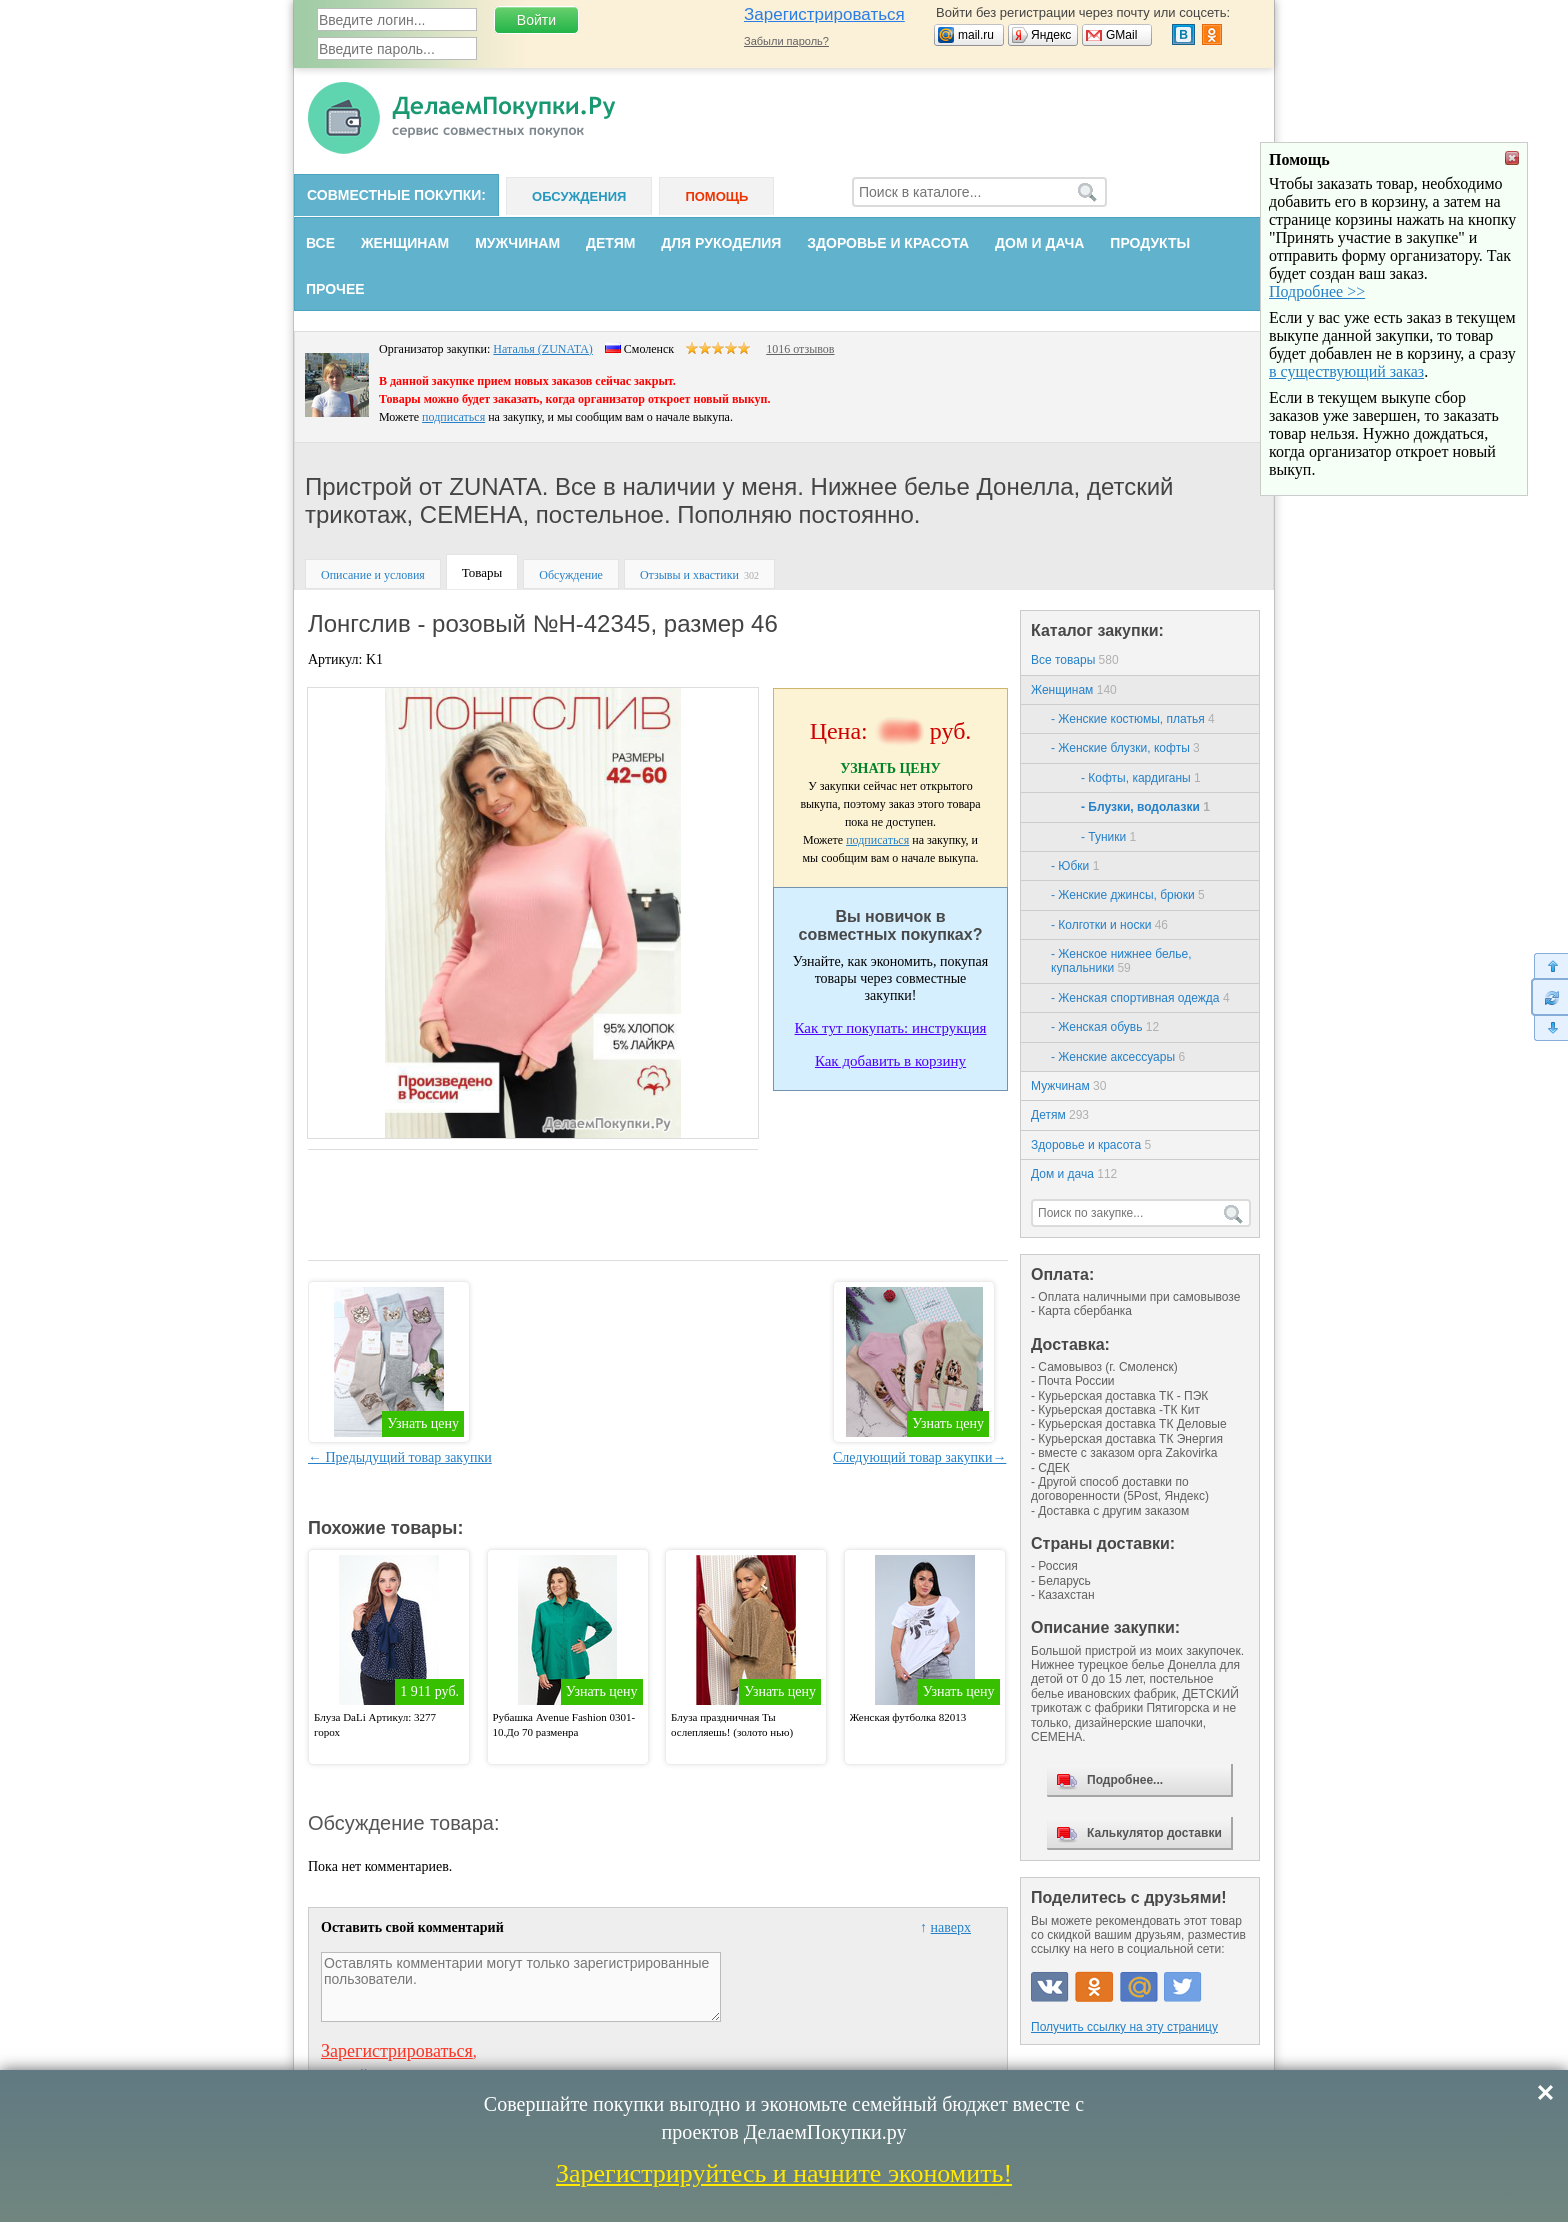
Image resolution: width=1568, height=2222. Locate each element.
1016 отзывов (800, 349)
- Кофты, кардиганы (1141, 778)
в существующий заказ (1346, 480)
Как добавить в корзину (890, 1061)
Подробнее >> (1317, 400)
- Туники (1108, 837)
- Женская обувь (1105, 1027)
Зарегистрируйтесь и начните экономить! (784, 2173)
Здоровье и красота (888, 243)
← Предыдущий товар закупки (400, 1457)
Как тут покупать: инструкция (891, 1028)
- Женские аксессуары (1118, 1057)
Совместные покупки (394, 195)
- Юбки (1075, 866)
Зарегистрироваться (824, 14)
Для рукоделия (721, 243)
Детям (610, 243)
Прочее (335, 289)
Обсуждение (571, 575)
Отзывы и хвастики (689, 575)
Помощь (716, 196)
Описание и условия (373, 575)
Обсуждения (579, 196)
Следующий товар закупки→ (919, 1457)
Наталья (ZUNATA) (543, 349)
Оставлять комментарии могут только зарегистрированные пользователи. (521, 1987)
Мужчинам (517, 243)
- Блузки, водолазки (1145, 807)
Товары (482, 572)
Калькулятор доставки (1154, 1833)
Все (320, 243)
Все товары (1075, 660)
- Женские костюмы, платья (1133, 719)
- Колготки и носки (1109, 925)
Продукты (1150, 243)
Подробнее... (1125, 1780)
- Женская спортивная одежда (1140, 998)
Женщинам (405, 243)
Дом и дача (1039, 243)
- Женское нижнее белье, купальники (1121, 961)
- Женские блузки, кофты (1125, 748)
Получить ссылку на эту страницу (1124, 2027)
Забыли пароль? (786, 41)
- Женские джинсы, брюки (1128, 895)
